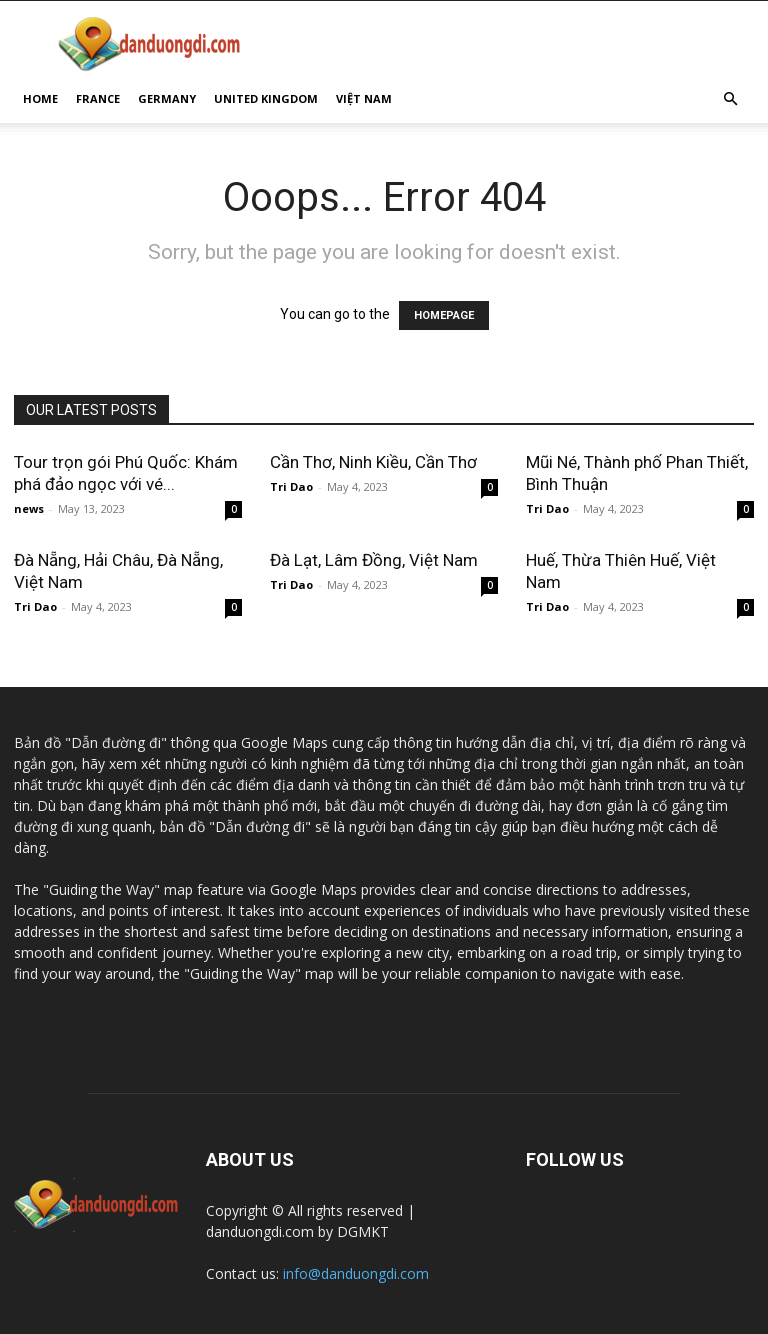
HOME (40, 98)
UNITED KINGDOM (266, 98)
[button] (730, 99)
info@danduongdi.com (356, 1273)
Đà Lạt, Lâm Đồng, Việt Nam (374, 560)
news (29, 508)
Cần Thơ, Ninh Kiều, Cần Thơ (373, 462)
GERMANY (167, 98)
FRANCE (98, 98)
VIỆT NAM (364, 98)
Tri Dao (291, 486)
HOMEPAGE (444, 315)
